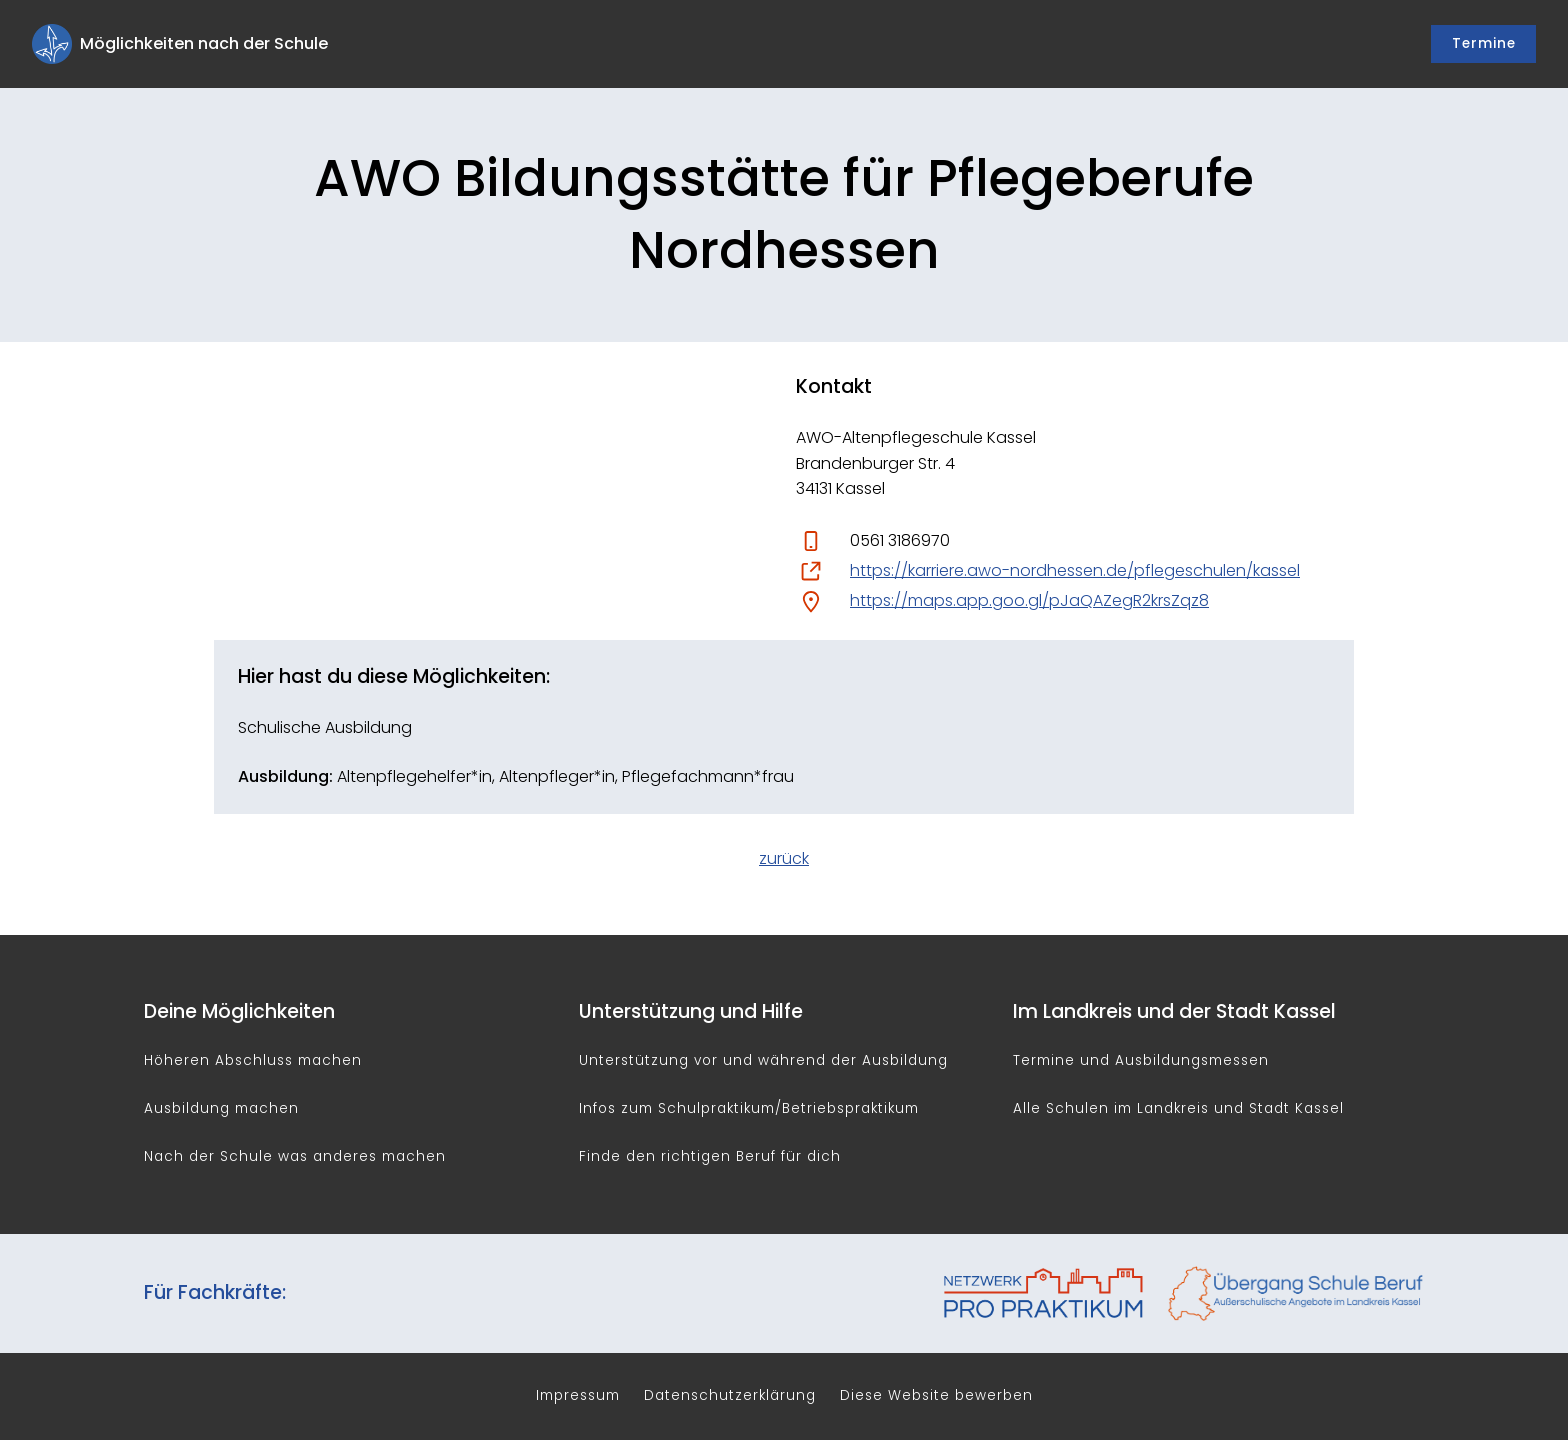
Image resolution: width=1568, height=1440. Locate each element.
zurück (784, 858)
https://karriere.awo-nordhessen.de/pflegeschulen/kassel (1075, 570)
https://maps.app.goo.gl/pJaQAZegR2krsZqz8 (1029, 600)
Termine (1484, 43)
